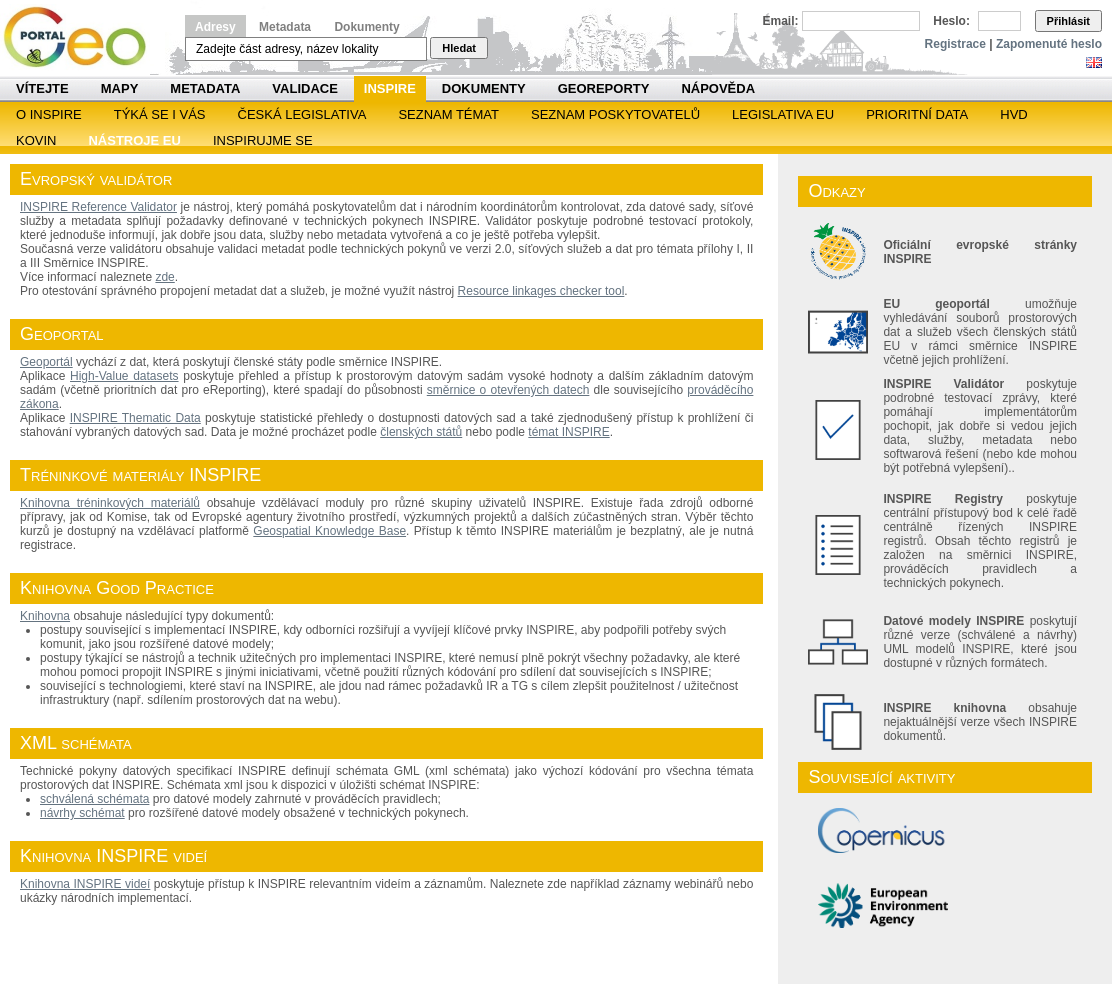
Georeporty (604, 88)
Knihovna (45, 616)
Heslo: (951, 21)
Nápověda (718, 88)
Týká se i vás (160, 114)
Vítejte (42, 88)
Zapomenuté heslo (1049, 44)
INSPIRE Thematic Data (135, 418)
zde (164, 277)
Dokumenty (366, 27)
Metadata (285, 27)
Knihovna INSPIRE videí (85, 884)
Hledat (459, 48)
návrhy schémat (82, 813)
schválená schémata (94, 799)
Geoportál (46, 362)
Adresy (215, 27)
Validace (304, 88)
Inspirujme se (263, 140)
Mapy (120, 88)
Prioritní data (917, 114)
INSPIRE (390, 88)
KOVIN (36, 140)
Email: (781, 21)
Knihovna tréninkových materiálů (110, 503)
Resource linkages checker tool (541, 291)
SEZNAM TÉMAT (448, 114)
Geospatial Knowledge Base (329, 531)
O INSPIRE (49, 114)
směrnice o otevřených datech (508, 390)
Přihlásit (1068, 21)
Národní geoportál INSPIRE (82, 37)
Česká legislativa (302, 114)
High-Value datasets (124, 376)
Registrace (955, 44)
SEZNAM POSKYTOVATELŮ (615, 114)
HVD (1013, 114)
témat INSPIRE (568, 432)
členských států (421, 432)
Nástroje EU (134, 140)
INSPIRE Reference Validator (98, 207)
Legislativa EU (783, 114)
